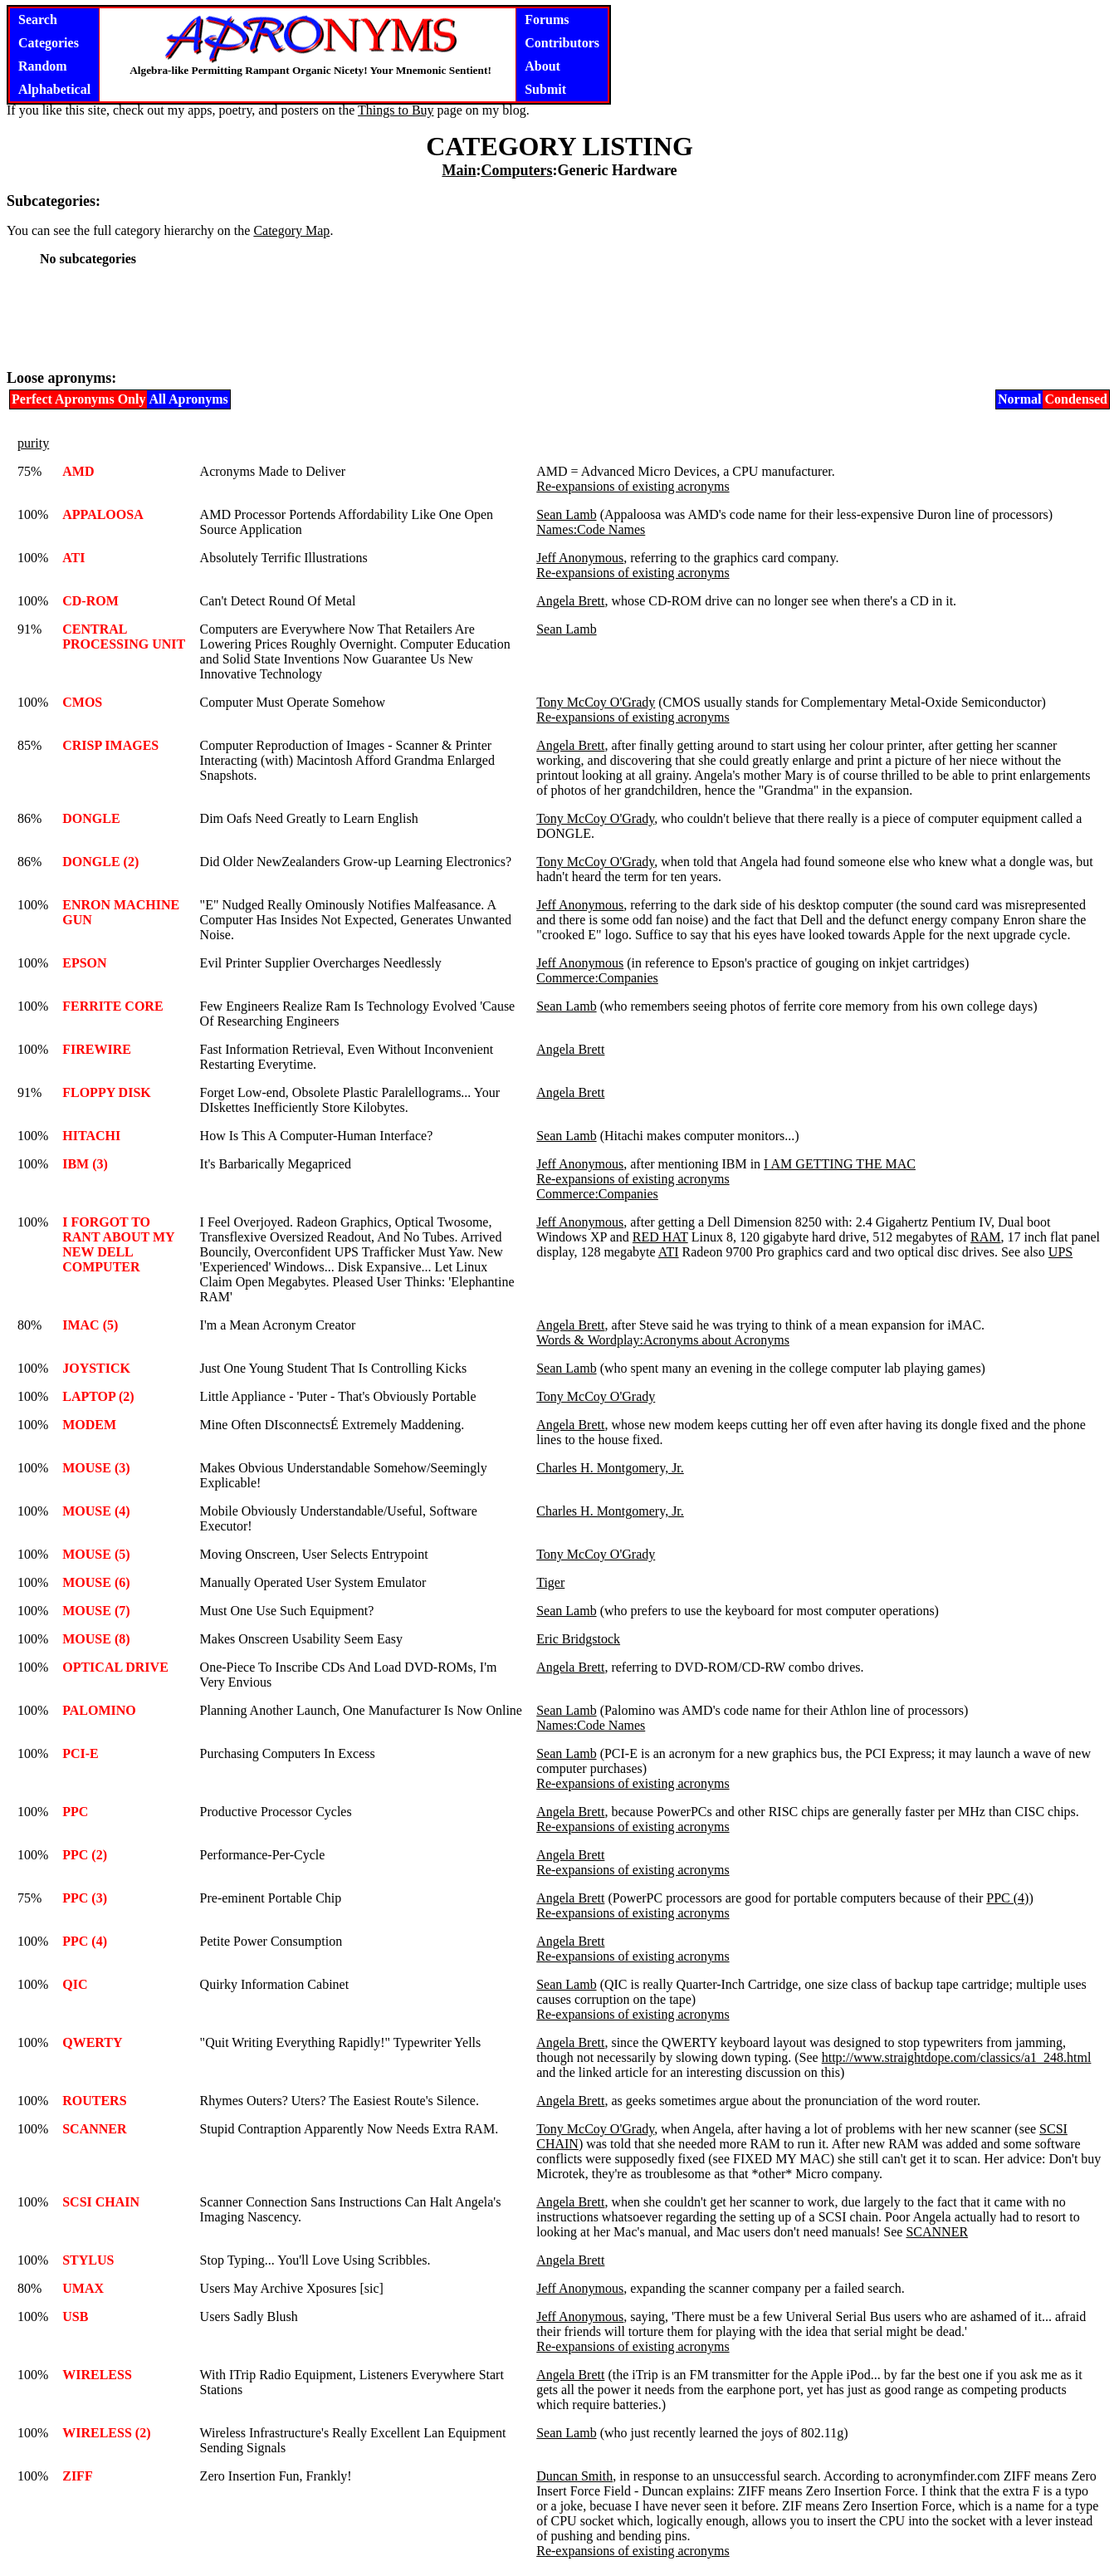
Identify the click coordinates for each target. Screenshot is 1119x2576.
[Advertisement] (559, 317)
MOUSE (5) (95, 1554)
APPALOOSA (102, 514)
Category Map (291, 230)
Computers (516, 170)
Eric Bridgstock (578, 1639)
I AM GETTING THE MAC (840, 1164)
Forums (547, 19)
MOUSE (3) (95, 1468)
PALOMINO (99, 1710)
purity (33, 443)
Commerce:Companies (597, 978)
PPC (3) (84, 1898)
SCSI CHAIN (100, 2202)
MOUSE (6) (95, 1582)
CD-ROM (90, 601)
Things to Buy (396, 110)
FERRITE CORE (112, 1006)
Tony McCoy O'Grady (595, 702)
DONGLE (91, 818)
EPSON (84, 963)
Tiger (550, 1582)
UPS (1060, 1252)
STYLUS (88, 2260)
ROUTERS (94, 2101)
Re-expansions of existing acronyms (632, 486)
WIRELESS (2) (106, 2433)
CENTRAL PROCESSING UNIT (123, 636)
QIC (74, 1984)
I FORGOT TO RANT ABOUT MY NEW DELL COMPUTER (118, 1244)
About (542, 66)
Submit (545, 89)
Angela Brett (570, 601)
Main (459, 170)
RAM (985, 1237)
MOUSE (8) (95, 1639)
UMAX (83, 2288)
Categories (48, 43)
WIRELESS (97, 2375)
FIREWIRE (96, 1049)
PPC (75, 1812)
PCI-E (80, 1753)
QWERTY (92, 2042)
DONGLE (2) (100, 862)
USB (75, 2316)
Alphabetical (54, 89)
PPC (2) (84, 1855)
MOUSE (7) (95, 1611)
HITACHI (91, 1136)
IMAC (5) (90, 1325)
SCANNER (94, 2129)
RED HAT (660, 1237)
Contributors (562, 43)
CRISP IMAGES (110, 745)
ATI (73, 558)
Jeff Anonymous (579, 558)
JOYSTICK (96, 1368)
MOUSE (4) (95, 1511)
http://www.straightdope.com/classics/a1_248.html (957, 2057)
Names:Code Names (590, 529)
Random (42, 66)
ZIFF (77, 2476)
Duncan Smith (574, 2476)
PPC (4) (1007, 1898)
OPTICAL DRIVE (115, 1667)
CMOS (82, 702)
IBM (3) (85, 1164)
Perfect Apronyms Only (78, 399)
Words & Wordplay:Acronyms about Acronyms (662, 1340)
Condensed (1075, 399)
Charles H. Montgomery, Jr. (610, 1468)
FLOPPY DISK (106, 1092)
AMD (78, 471)
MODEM (89, 1425)
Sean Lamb (566, 514)
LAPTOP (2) (98, 1396)
